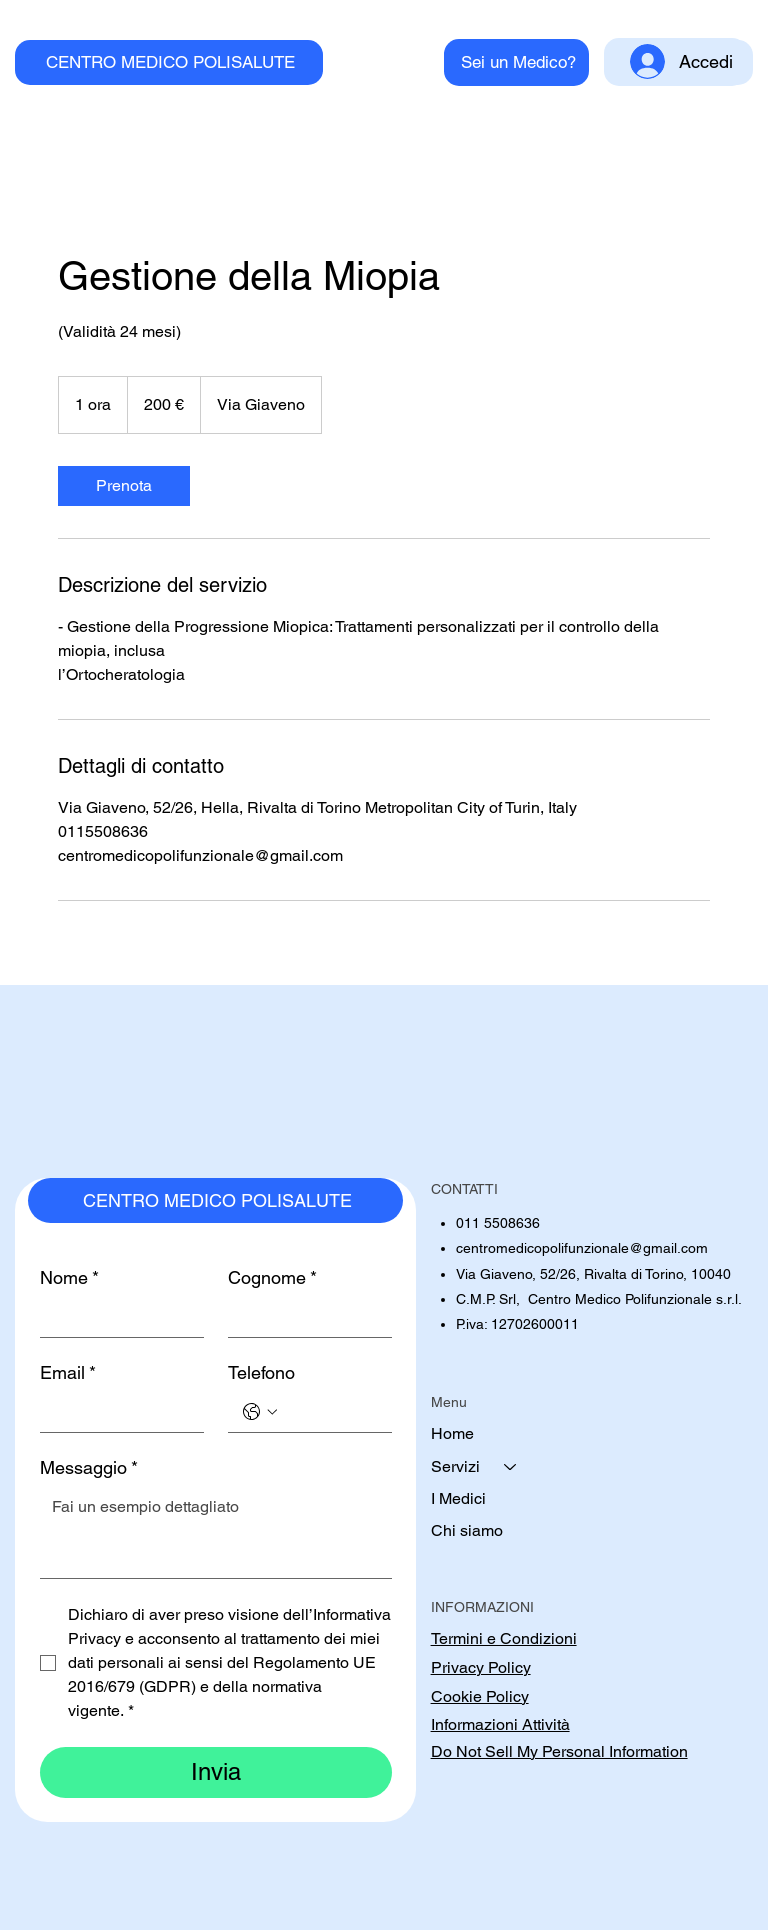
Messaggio (89, 1468)
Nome (69, 1278)
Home (452, 1433)
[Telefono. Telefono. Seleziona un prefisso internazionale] (260, 1412)
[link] (124, 486)
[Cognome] (304, 1317)
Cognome (272, 1278)
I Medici (458, 1498)
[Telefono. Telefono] (330, 1412)
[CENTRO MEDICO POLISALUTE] (168, 62)
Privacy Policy (481, 1667)
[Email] (116, 1412)
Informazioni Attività (500, 1724)
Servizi (455, 1466)
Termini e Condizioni (504, 1638)
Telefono (261, 1372)
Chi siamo (467, 1530)
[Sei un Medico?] (516, 62)
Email (68, 1373)
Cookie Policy (480, 1696)
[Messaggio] (216, 1532)
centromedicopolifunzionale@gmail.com (582, 1248)
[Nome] (116, 1317)
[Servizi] (511, 1467)
